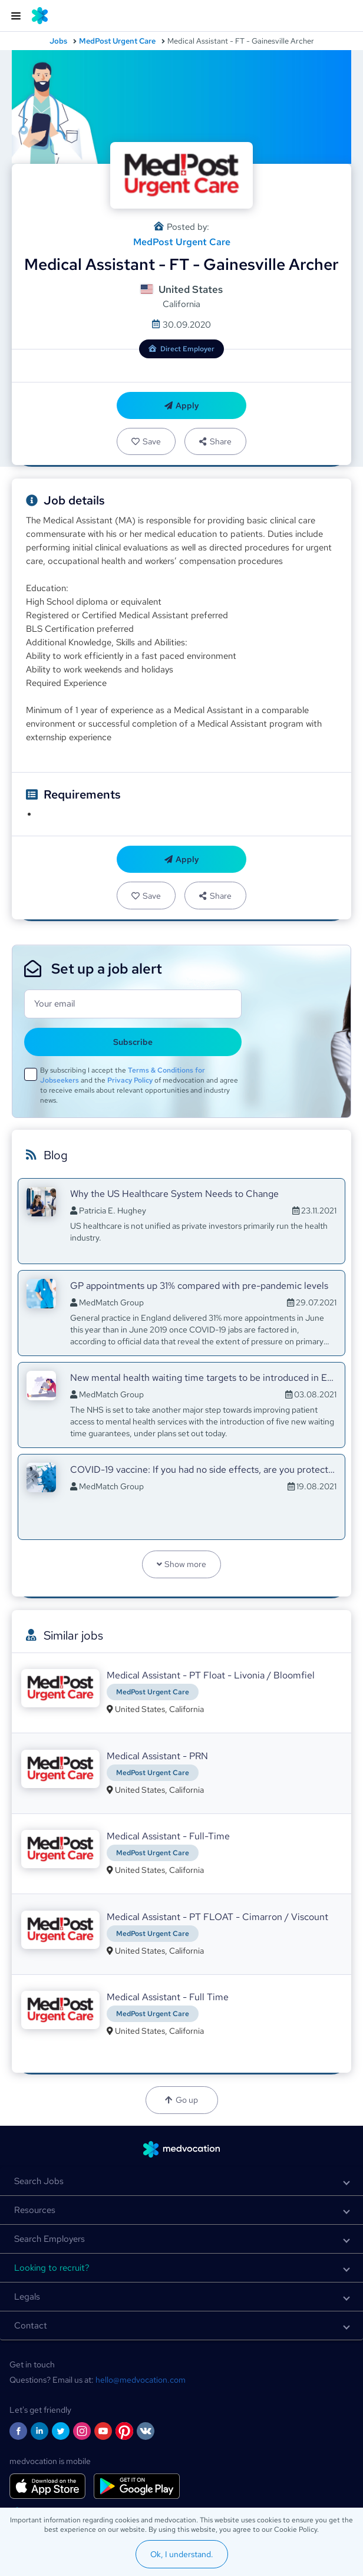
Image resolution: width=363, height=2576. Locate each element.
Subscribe (133, 1042)
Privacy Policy (130, 1080)
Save (146, 441)
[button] (181, 2181)
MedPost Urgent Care (117, 41)
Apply (181, 405)
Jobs (58, 41)
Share (215, 441)
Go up (181, 2100)
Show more (182, 1564)
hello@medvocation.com (140, 2379)
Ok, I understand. (181, 2554)
